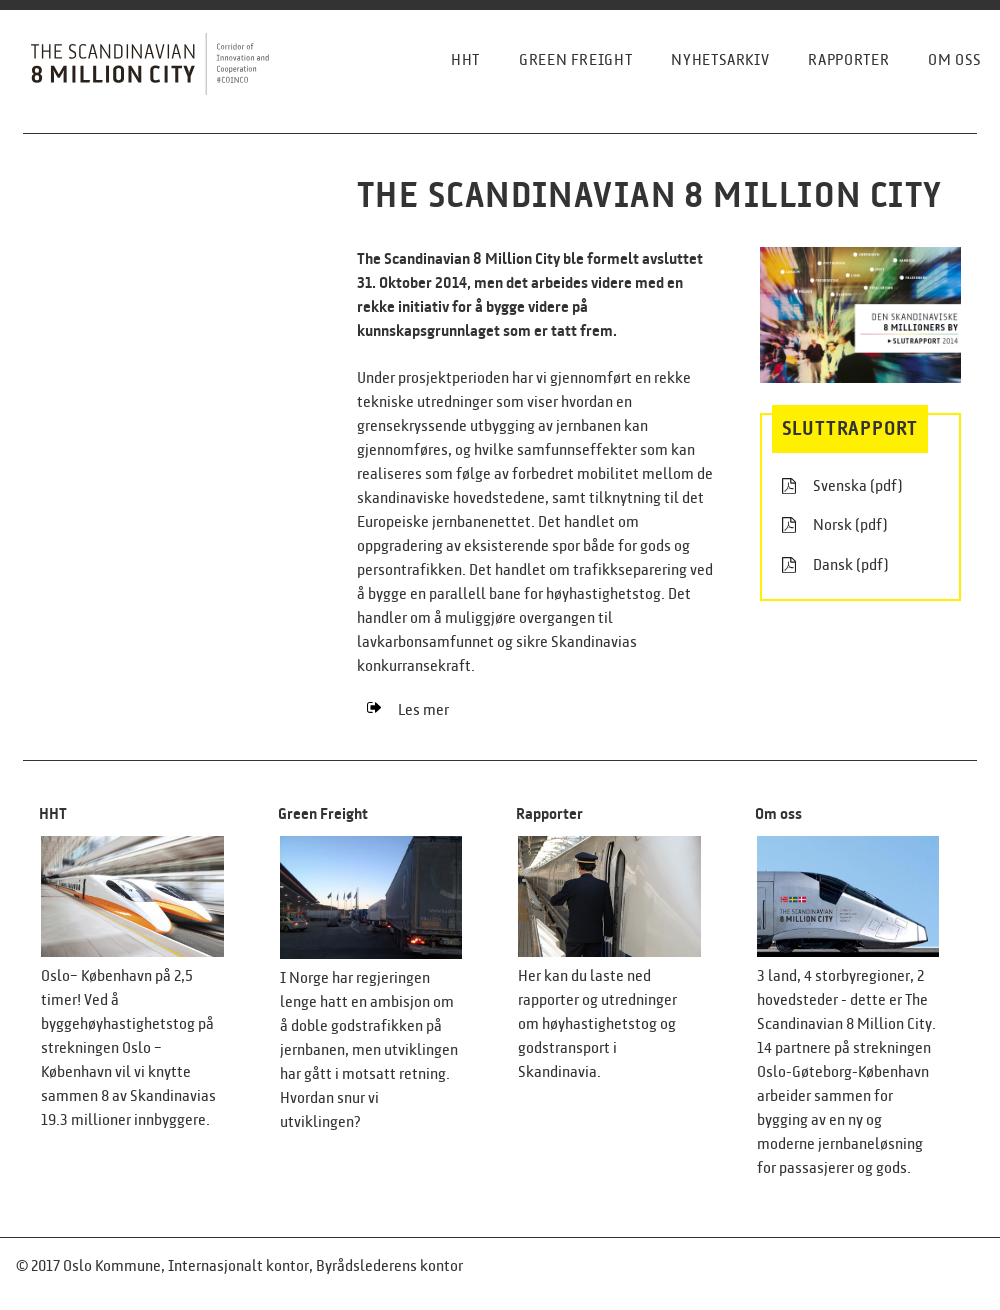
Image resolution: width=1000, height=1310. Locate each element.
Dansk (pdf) (835, 565)
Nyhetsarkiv (720, 59)
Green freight (575, 59)
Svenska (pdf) (842, 486)
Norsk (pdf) (835, 525)
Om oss (955, 59)
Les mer (408, 710)
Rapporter (848, 59)
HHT (465, 59)
